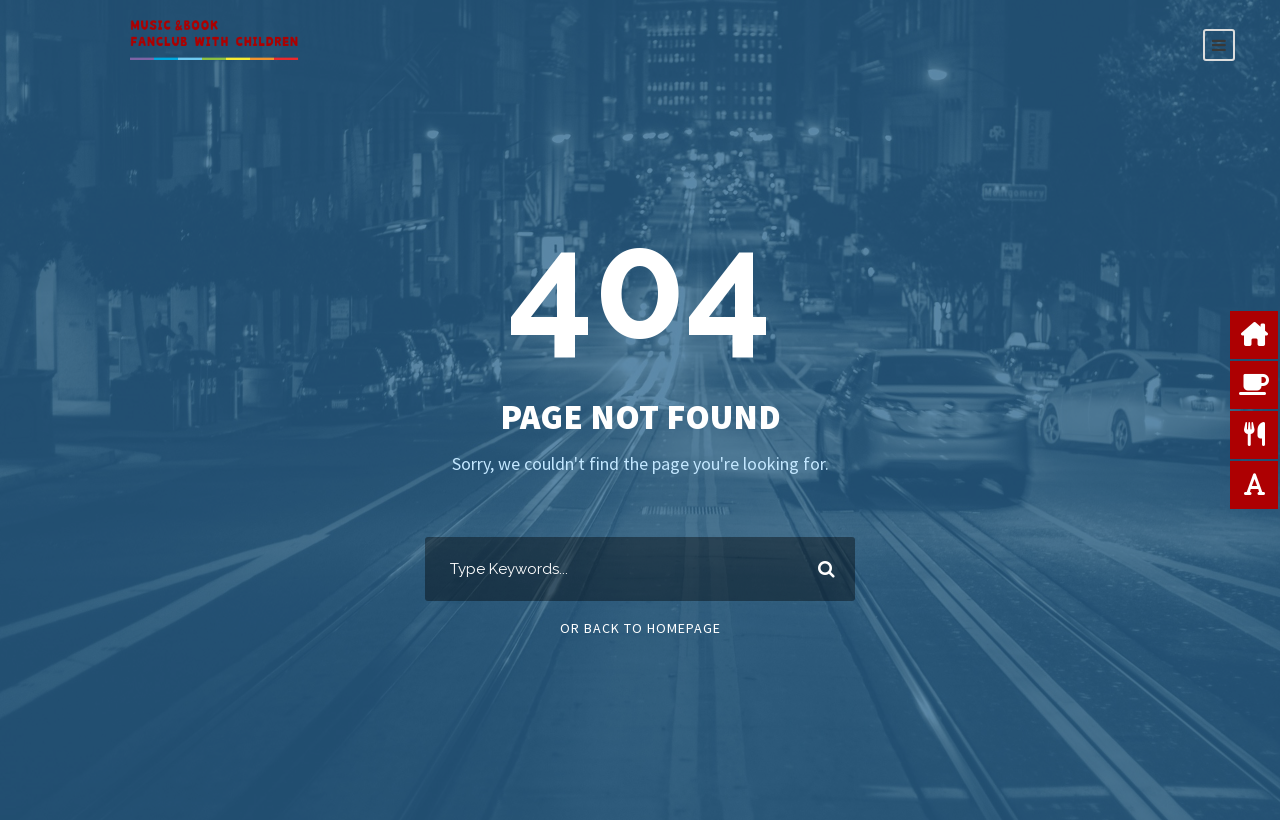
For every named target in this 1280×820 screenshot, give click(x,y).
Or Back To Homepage (640, 628)
